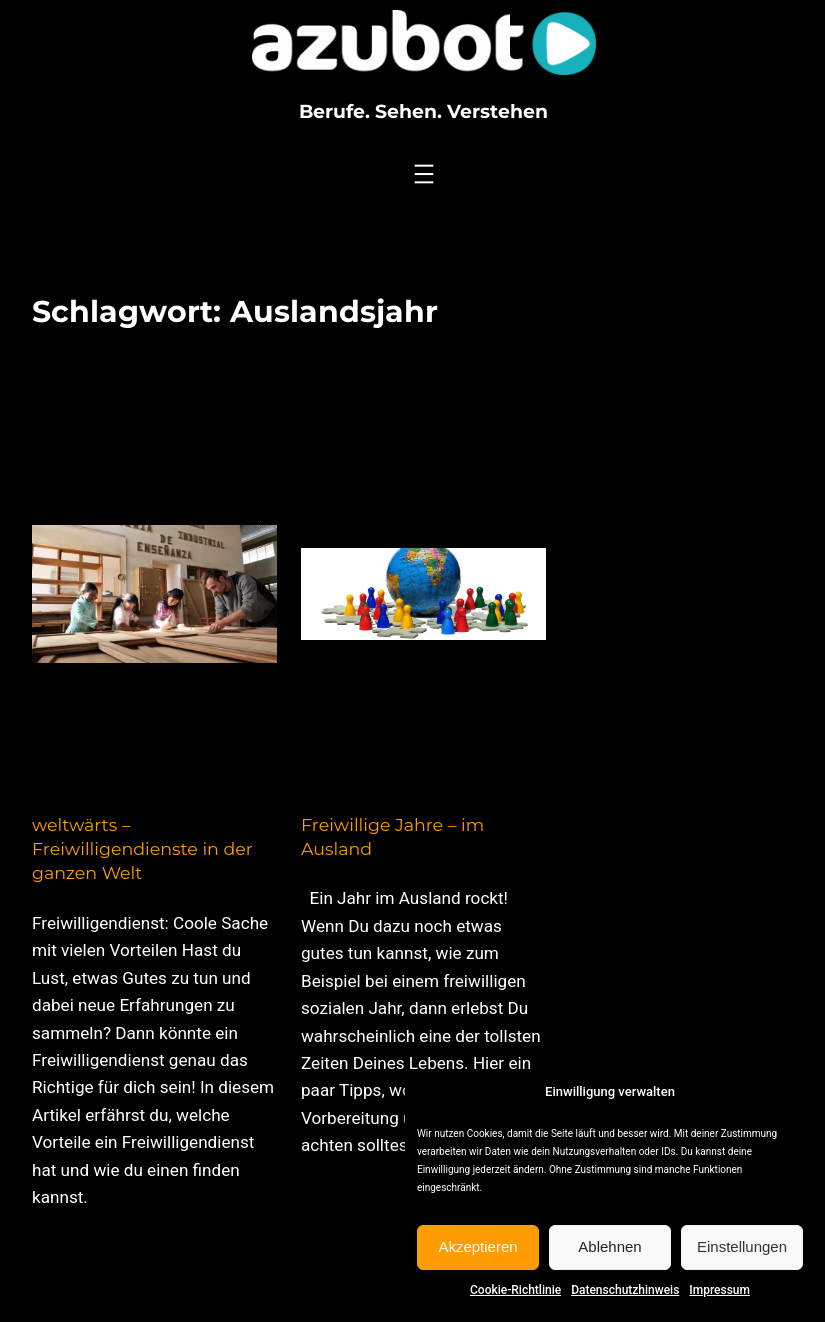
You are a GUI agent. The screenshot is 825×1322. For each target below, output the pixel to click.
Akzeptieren (477, 1246)
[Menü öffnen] (424, 174)
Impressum (719, 1290)
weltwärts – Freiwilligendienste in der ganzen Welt (142, 849)
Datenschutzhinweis (625, 1290)
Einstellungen (742, 1246)
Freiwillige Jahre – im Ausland (392, 836)
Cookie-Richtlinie (515, 1290)
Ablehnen (609, 1246)
